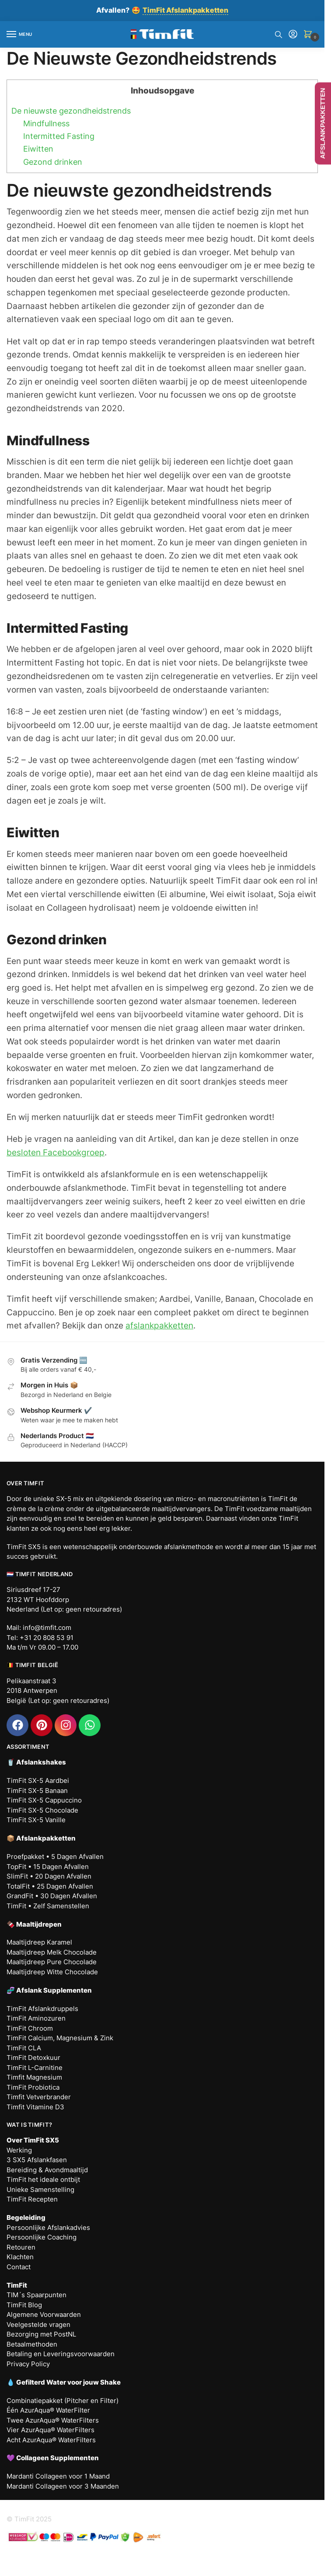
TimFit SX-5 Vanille (36, 1820)
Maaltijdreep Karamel (39, 1942)
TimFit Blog (24, 2305)
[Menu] (20, 34)
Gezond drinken (52, 161)
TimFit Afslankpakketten (185, 10)
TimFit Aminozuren (36, 2018)
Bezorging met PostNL (41, 2334)
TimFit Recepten (32, 2199)
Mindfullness (46, 123)
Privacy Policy (28, 2364)
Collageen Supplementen (57, 2458)
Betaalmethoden (32, 2344)
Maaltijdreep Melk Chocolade (52, 1952)
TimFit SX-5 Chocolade (42, 1810)
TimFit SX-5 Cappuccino (44, 1800)
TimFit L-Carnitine (35, 2067)
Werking (19, 2150)
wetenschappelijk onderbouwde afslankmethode (138, 1547)
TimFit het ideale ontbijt (43, 2179)
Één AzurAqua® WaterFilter (48, 2410)
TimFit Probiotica (33, 2087)
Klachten (20, 2257)
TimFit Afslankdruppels (42, 2008)
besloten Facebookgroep (56, 1153)
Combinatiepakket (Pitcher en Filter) (62, 2400)
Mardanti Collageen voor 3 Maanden (63, 2486)
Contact (19, 2267)
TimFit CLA (24, 2048)
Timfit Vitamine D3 (35, 2107)
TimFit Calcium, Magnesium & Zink (60, 2038)
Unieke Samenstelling (40, 2189)
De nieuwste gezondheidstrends (71, 110)
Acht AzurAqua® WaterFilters (51, 2440)
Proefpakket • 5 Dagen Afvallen (55, 1856)
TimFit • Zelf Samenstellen (48, 1906)
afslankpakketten (159, 1326)
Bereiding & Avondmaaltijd (47, 2170)
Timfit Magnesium (34, 2077)
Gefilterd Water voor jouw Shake (68, 2382)
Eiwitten (38, 148)
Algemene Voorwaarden (44, 2314)
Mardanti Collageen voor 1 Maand (58, 2476)
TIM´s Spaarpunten (36, 2295)
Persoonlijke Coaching (42, 2237)
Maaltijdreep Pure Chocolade (52, 1962)
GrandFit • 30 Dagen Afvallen (52, 1896)
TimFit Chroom (30, 2028)
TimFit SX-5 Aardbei (38, 1780)
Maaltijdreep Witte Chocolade (52, 1972)
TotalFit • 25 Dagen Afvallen (50, 1886)
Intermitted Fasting (58, 136)
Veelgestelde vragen (38, 2324)
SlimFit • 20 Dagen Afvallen (49, 1876)
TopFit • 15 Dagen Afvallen (48, 1866)
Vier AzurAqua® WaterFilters (50, 2430)
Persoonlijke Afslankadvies (48, 2227)
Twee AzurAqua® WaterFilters (53, 2420)
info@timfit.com (47, 1627)
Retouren (21, 2247)
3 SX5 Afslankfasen (37, 2160)
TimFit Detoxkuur (33, 2057)
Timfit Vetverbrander (39, 2097)
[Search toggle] (278, 34)
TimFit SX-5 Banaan (37, 1790)
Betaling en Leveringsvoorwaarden (61, 2354)
